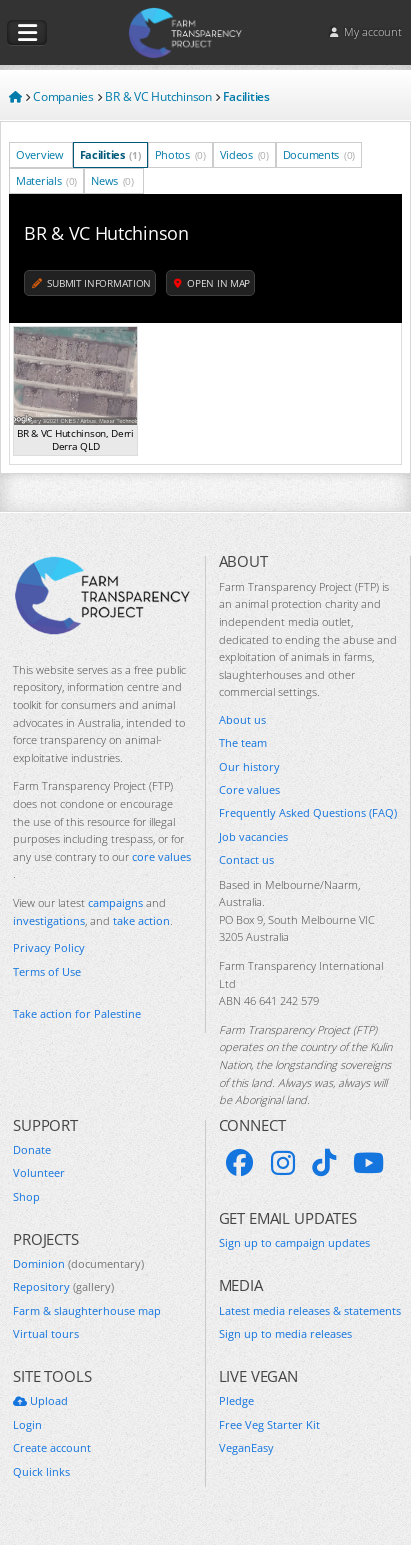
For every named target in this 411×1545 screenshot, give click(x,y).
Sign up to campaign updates (294, 1242)
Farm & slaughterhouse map (87, 1310)
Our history (249, 766)
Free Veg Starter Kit (269, 1424)
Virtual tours (46, 1333)
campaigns (115, 902)
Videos (244, 154)
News (112, 180)
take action (141, 920)
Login (27, 1424)
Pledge (236, 1400)
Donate (32, 1149)
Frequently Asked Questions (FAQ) (308, 812)
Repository (63, 1286)
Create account (52, 1447)
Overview (41, 154)
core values (161, 856)
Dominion (78, 1263)
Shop (26, 1196)
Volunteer (39, 1172)
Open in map (212, 283)
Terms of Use (47, 971)
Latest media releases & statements (310, 1310)
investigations (49, 920)
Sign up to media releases (285, 1333)
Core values (249, 789)
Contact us (246, 859)
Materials (46, 180)
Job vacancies (253, 836)
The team (243, 742)
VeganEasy (246, 1447)
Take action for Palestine (77, 1013)
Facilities (110, 154)
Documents (319, 154)
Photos (180, 154)
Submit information (91, 283)
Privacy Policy (49, 947)
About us (242, 719)
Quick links (41, 1471)
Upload (40, 1400)
